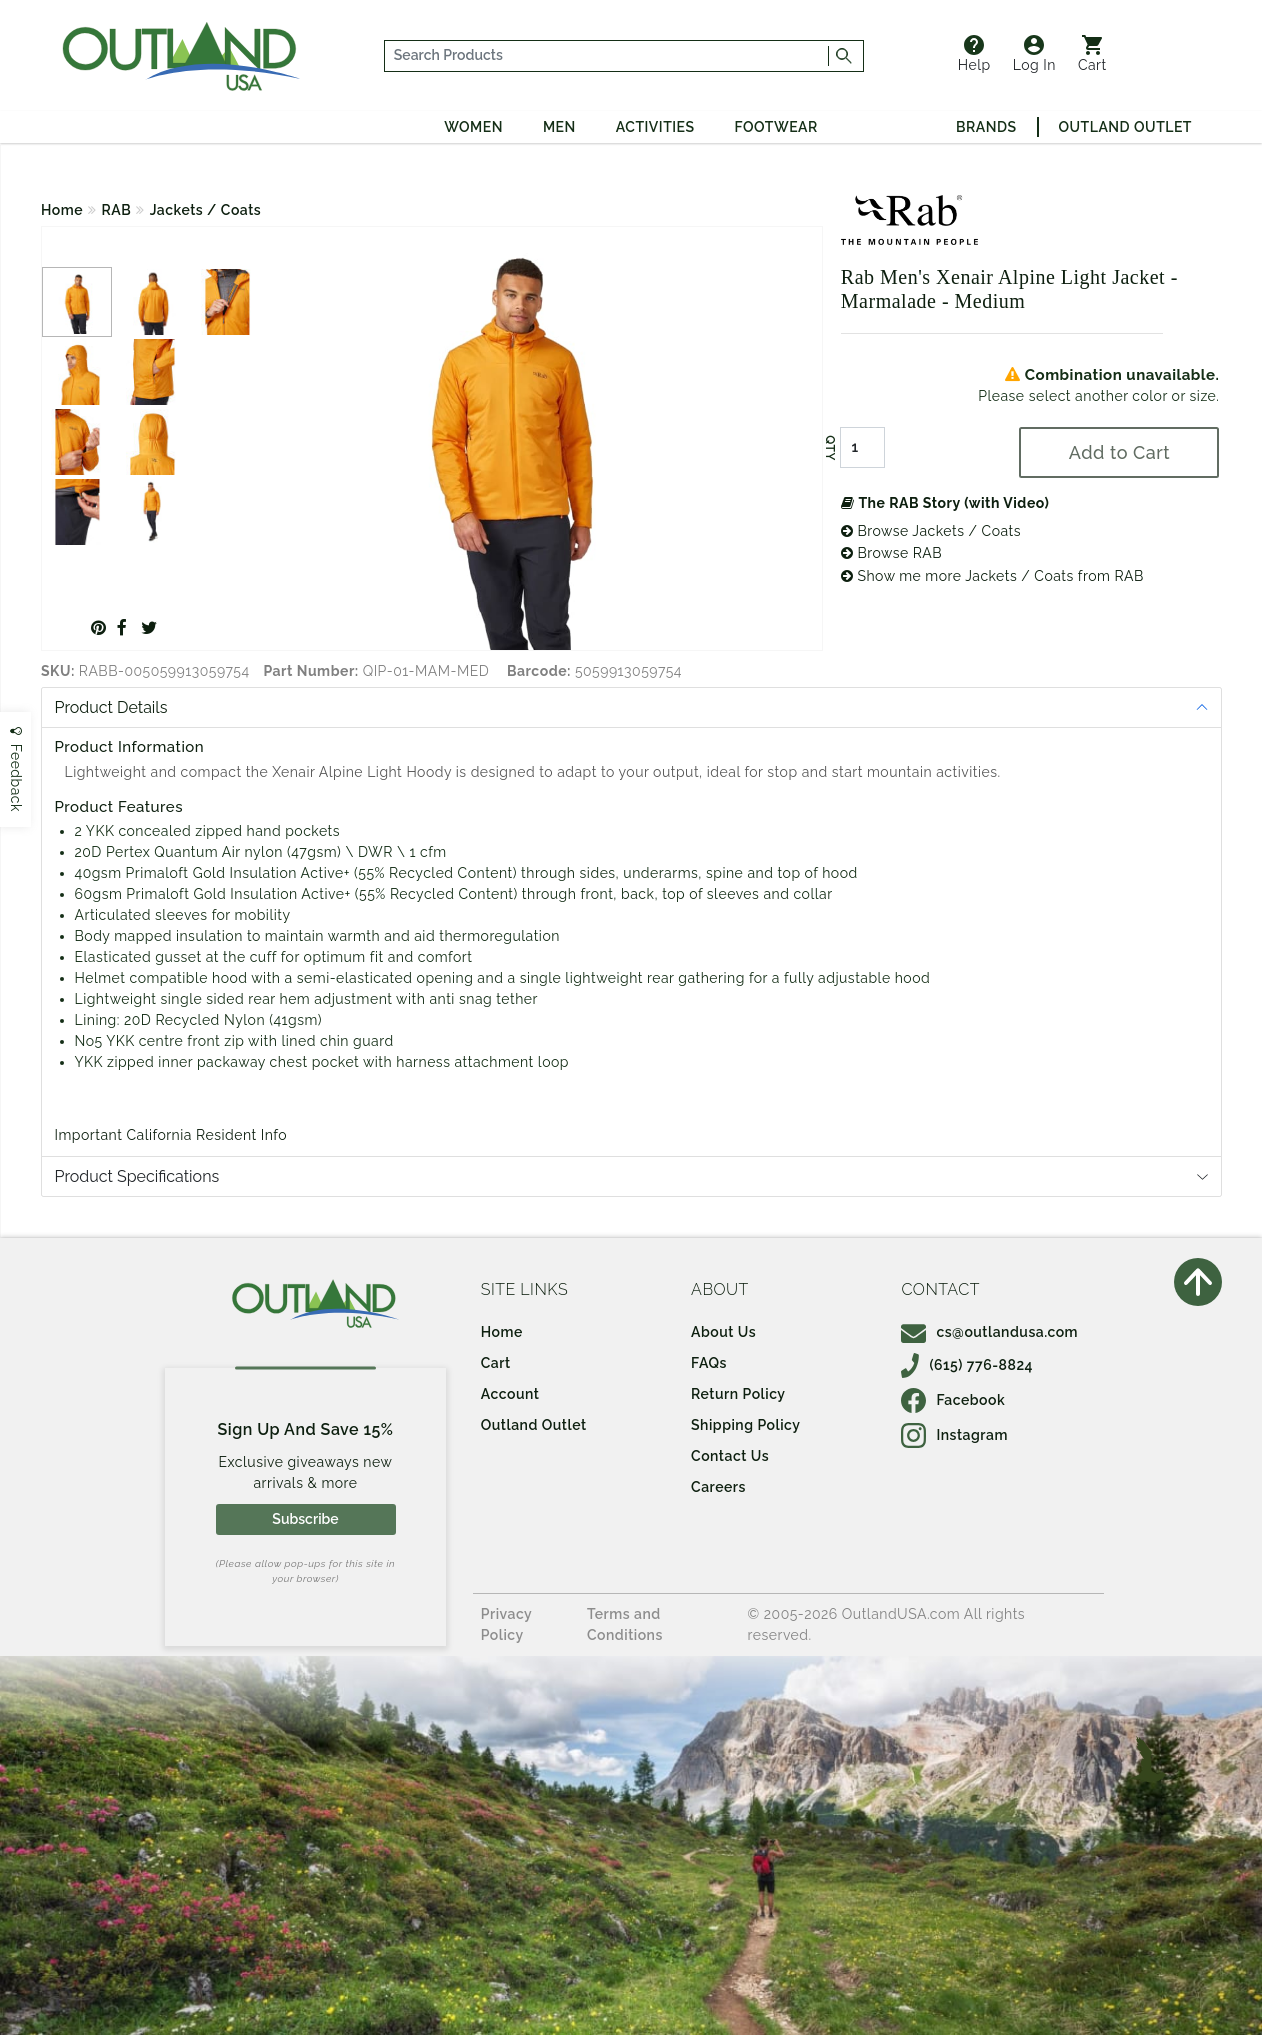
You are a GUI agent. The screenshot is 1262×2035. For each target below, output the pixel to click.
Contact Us (730, 1456)
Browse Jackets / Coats (931, 531)
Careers (718, 1487)
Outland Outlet (1125, 127)
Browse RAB (891, 553)
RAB (117, 210)
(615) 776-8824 (967, 1365)
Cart (1092, 54)
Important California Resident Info (171, 1135)
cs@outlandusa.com (989, 1332)
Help (974, 54)
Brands (986, 127)
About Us (723, 1332)
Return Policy (738, 1394)
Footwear (776, 127)
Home (62, 210)
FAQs (709, 1363)
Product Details (111, 707)
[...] (607, 56)
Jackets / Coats (206, 210)
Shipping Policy (745, 1425)
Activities (655, 127)
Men (559, 127)
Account (510, 1394)
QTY (830, 448)
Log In (1034, 54)
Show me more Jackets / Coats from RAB (992, 576)
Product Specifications (137, 1176)
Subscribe (305, 1519)
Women (473, 127)
